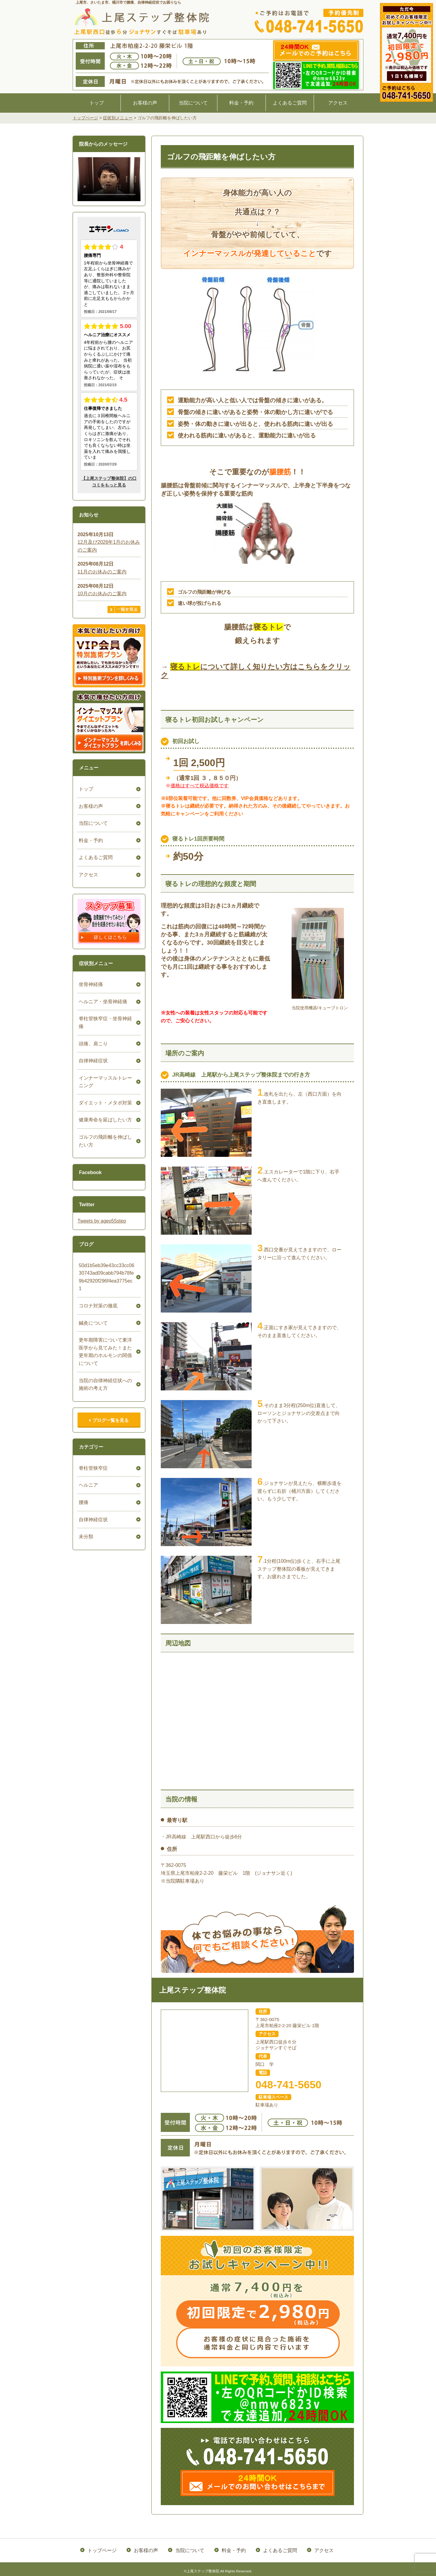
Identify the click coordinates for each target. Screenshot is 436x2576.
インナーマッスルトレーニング (104, 1081)
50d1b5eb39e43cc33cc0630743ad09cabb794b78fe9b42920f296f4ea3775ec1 (106, 1273)
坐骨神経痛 (90, 984)
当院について (193, 102)
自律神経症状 (92, 1060)
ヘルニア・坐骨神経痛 (102, 1001)
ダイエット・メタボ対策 (104, 1102)
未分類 (85, 1529)
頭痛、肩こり (92, 1043)
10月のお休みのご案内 (102, 593)
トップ (96, 102)
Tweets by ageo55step (102, 1220)
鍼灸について (92, 1315)
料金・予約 (241, 102)
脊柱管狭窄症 (92, 1460)
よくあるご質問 (290, 102)
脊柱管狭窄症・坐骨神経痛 (104, 1022)
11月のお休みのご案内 (102, 571)
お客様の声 (145, 102)
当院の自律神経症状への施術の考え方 (104, 1376)
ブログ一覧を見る (108, 1412)
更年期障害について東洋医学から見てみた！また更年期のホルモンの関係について (104, 1344)
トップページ (102, 2548)
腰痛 (82, 1494)
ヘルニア (87, 1477)
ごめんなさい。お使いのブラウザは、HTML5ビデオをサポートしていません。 (109, 179)
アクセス (338, 102)
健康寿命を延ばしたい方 (104, 1119)
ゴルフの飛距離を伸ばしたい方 (104, 1140)
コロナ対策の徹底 (97, 1297)
